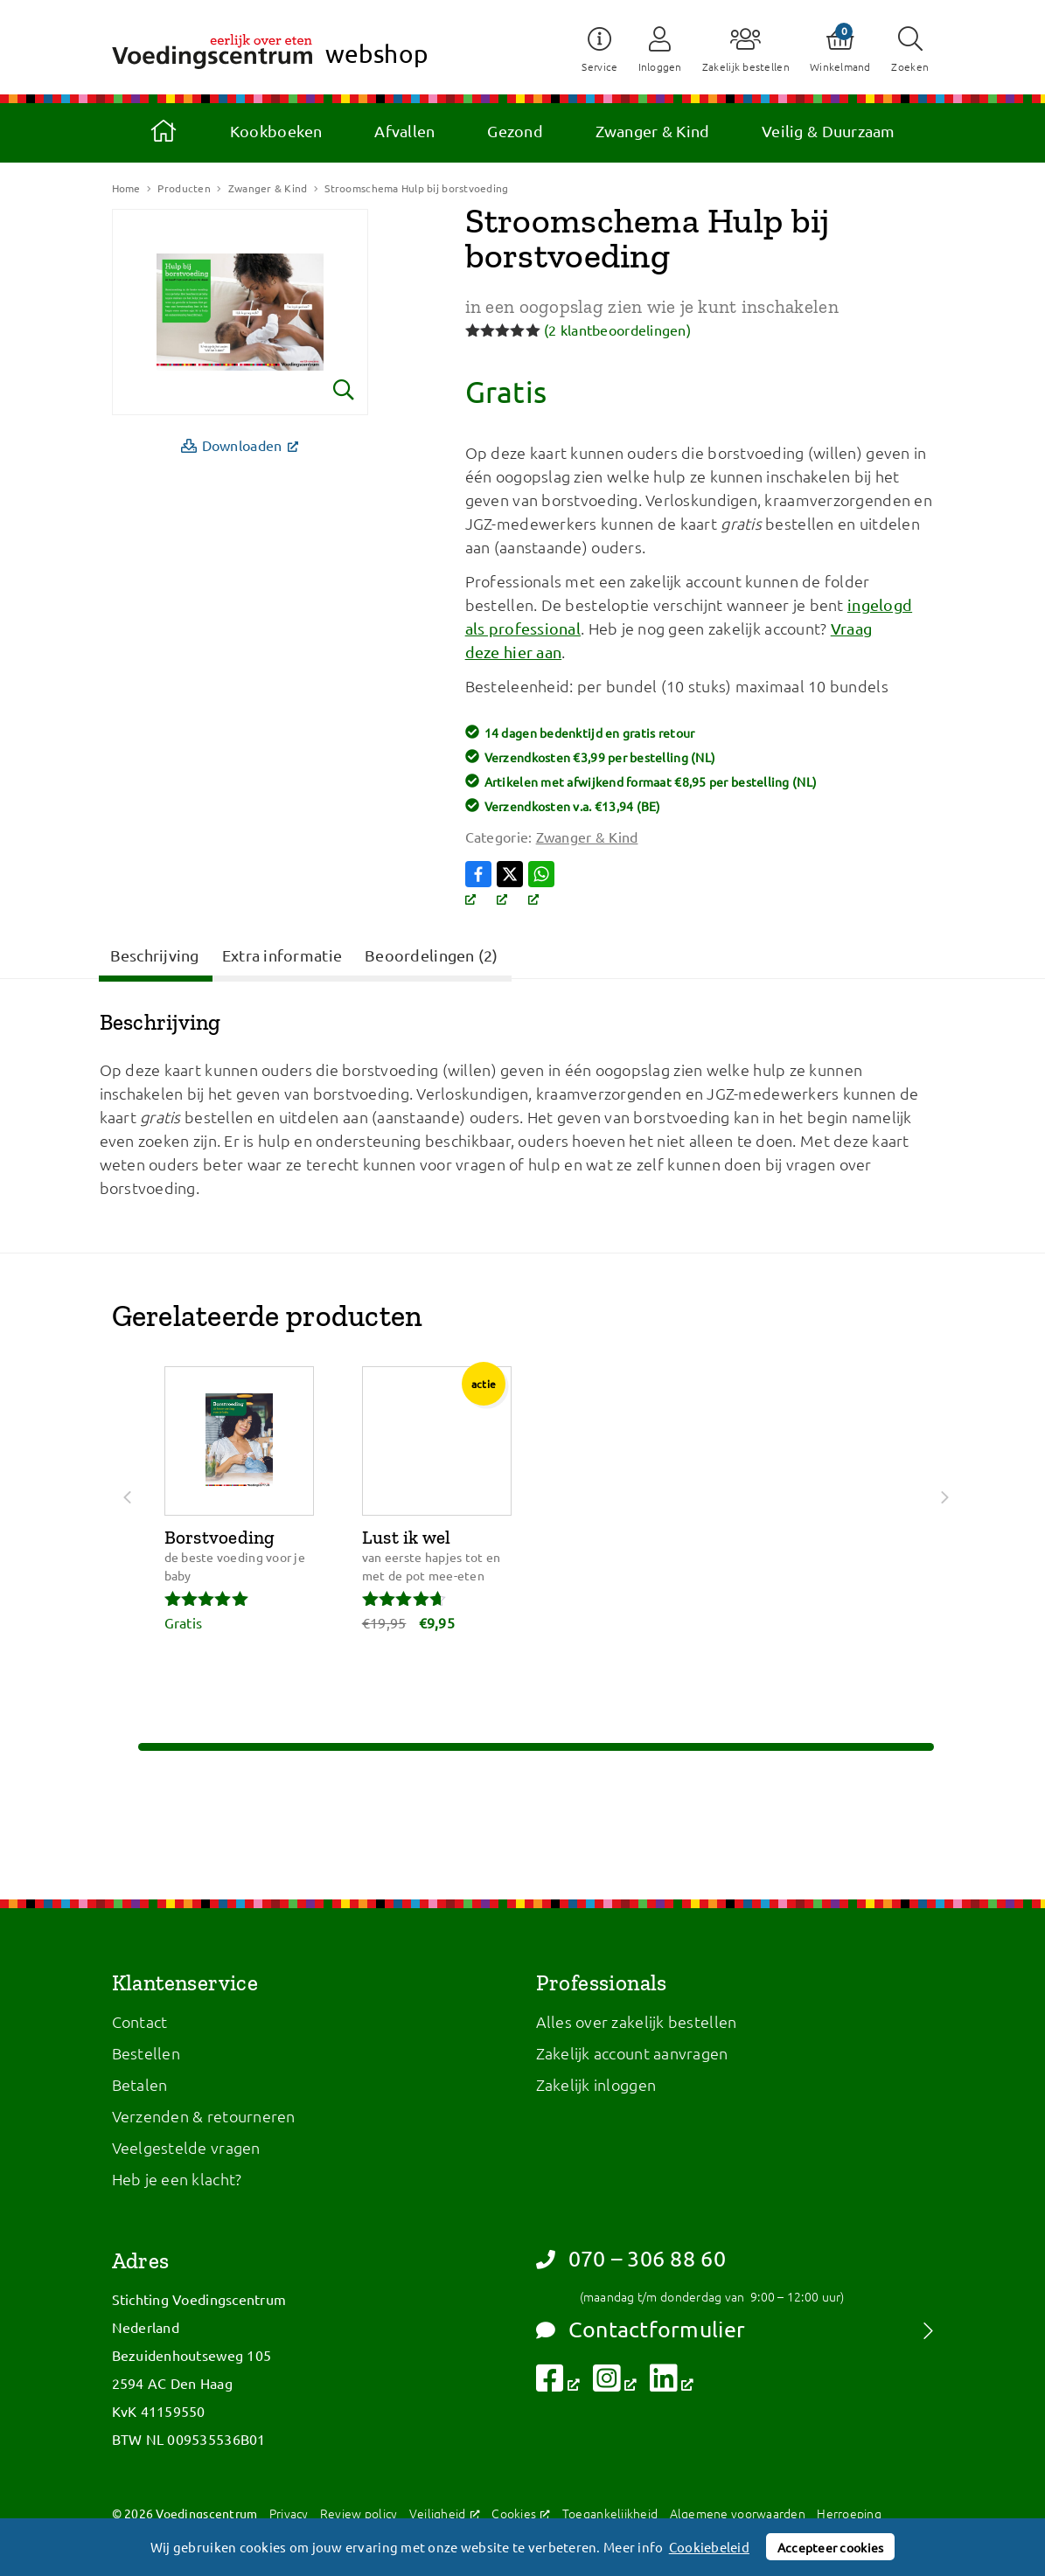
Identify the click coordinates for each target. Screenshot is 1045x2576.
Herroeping (849, 2513)
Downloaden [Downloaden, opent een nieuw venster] (245, 444)
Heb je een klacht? (177, 2179)
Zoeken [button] (911, 66)
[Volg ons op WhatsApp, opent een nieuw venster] (544, 884)
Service (597, 66)
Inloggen (657, 66)
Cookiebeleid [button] (709, 2546)
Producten (183, 188)
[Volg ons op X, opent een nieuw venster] (512, 884)
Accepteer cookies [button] (830, 2547)
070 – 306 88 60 (631, 2258)
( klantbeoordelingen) (617, 329)
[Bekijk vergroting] (240, 312)
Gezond (515, 131)
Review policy (359, 2513)
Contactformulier (641, 2329)
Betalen (140, 2084)
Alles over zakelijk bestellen (636, 2021)
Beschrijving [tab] (154, 955)
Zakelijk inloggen (596, 2084)
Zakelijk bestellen (744, 66)
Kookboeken (276, 131)
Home (164, 131)
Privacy (289, 2513)
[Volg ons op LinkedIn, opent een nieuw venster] (672, 2383)
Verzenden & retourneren (204, 2116)
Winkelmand (840, 66)
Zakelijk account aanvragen (632, 2053)
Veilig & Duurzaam (828, 131)
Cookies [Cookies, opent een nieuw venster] (520, 2513)
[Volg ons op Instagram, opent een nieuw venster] (615, 2383)
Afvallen (404, 131)
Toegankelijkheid (610, 2513)
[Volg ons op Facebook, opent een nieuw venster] (481, 884)
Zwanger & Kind (653, 131)
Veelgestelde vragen (186, 2147)
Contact (140, 2021)
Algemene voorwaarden (737, 2513)
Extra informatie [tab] (282, 955)
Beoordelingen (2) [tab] (431, 955)
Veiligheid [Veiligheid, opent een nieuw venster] (444, 2513)
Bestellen (146, 2053)
